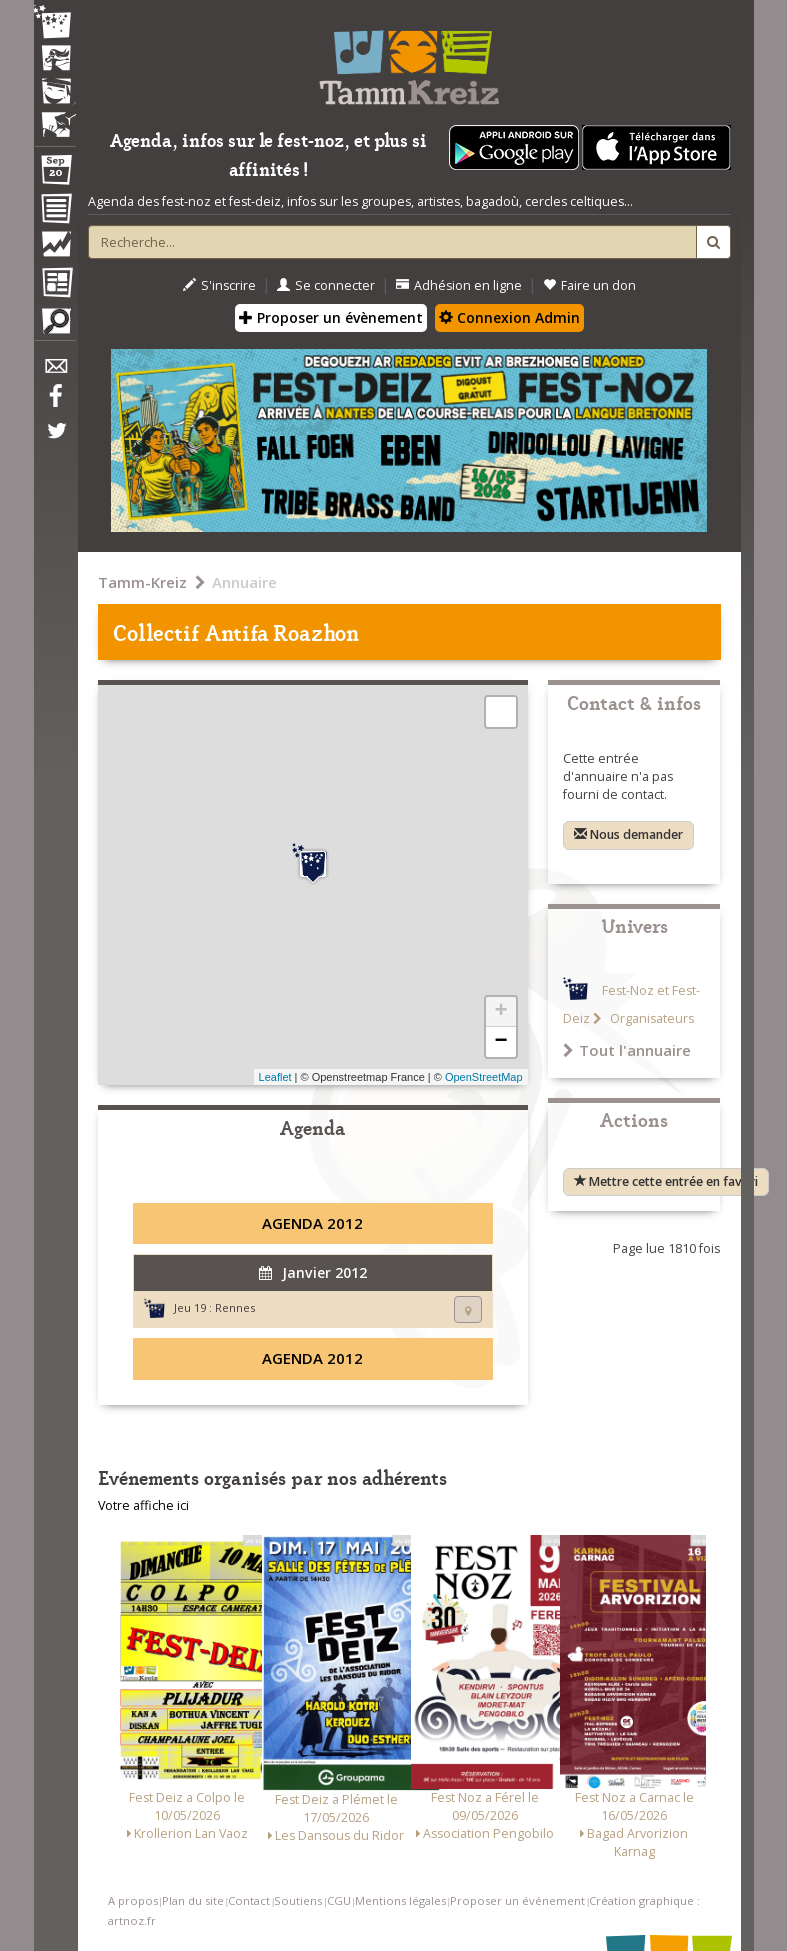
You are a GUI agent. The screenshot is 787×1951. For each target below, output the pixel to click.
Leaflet (275, 1077)
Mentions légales (400, 1900)
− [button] (500, 1042)
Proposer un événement (517, 1900)
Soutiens (298, 1900)
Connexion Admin (509, 317)
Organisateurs (650, 1018)
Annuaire (244, 582)
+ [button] (500, 1012)
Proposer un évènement (331, 317)
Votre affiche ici (143, 1505)
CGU (339, 1900)
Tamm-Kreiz (142, 582)
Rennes (235, 1307)
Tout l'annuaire (627, 1050)
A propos (133, 1900)
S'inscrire (219, 285)
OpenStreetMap (484, 1077)
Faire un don (589, 285)
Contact (249, 1900)
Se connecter (326, 285)
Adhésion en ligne (459, 285)
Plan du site (193, 1900)
